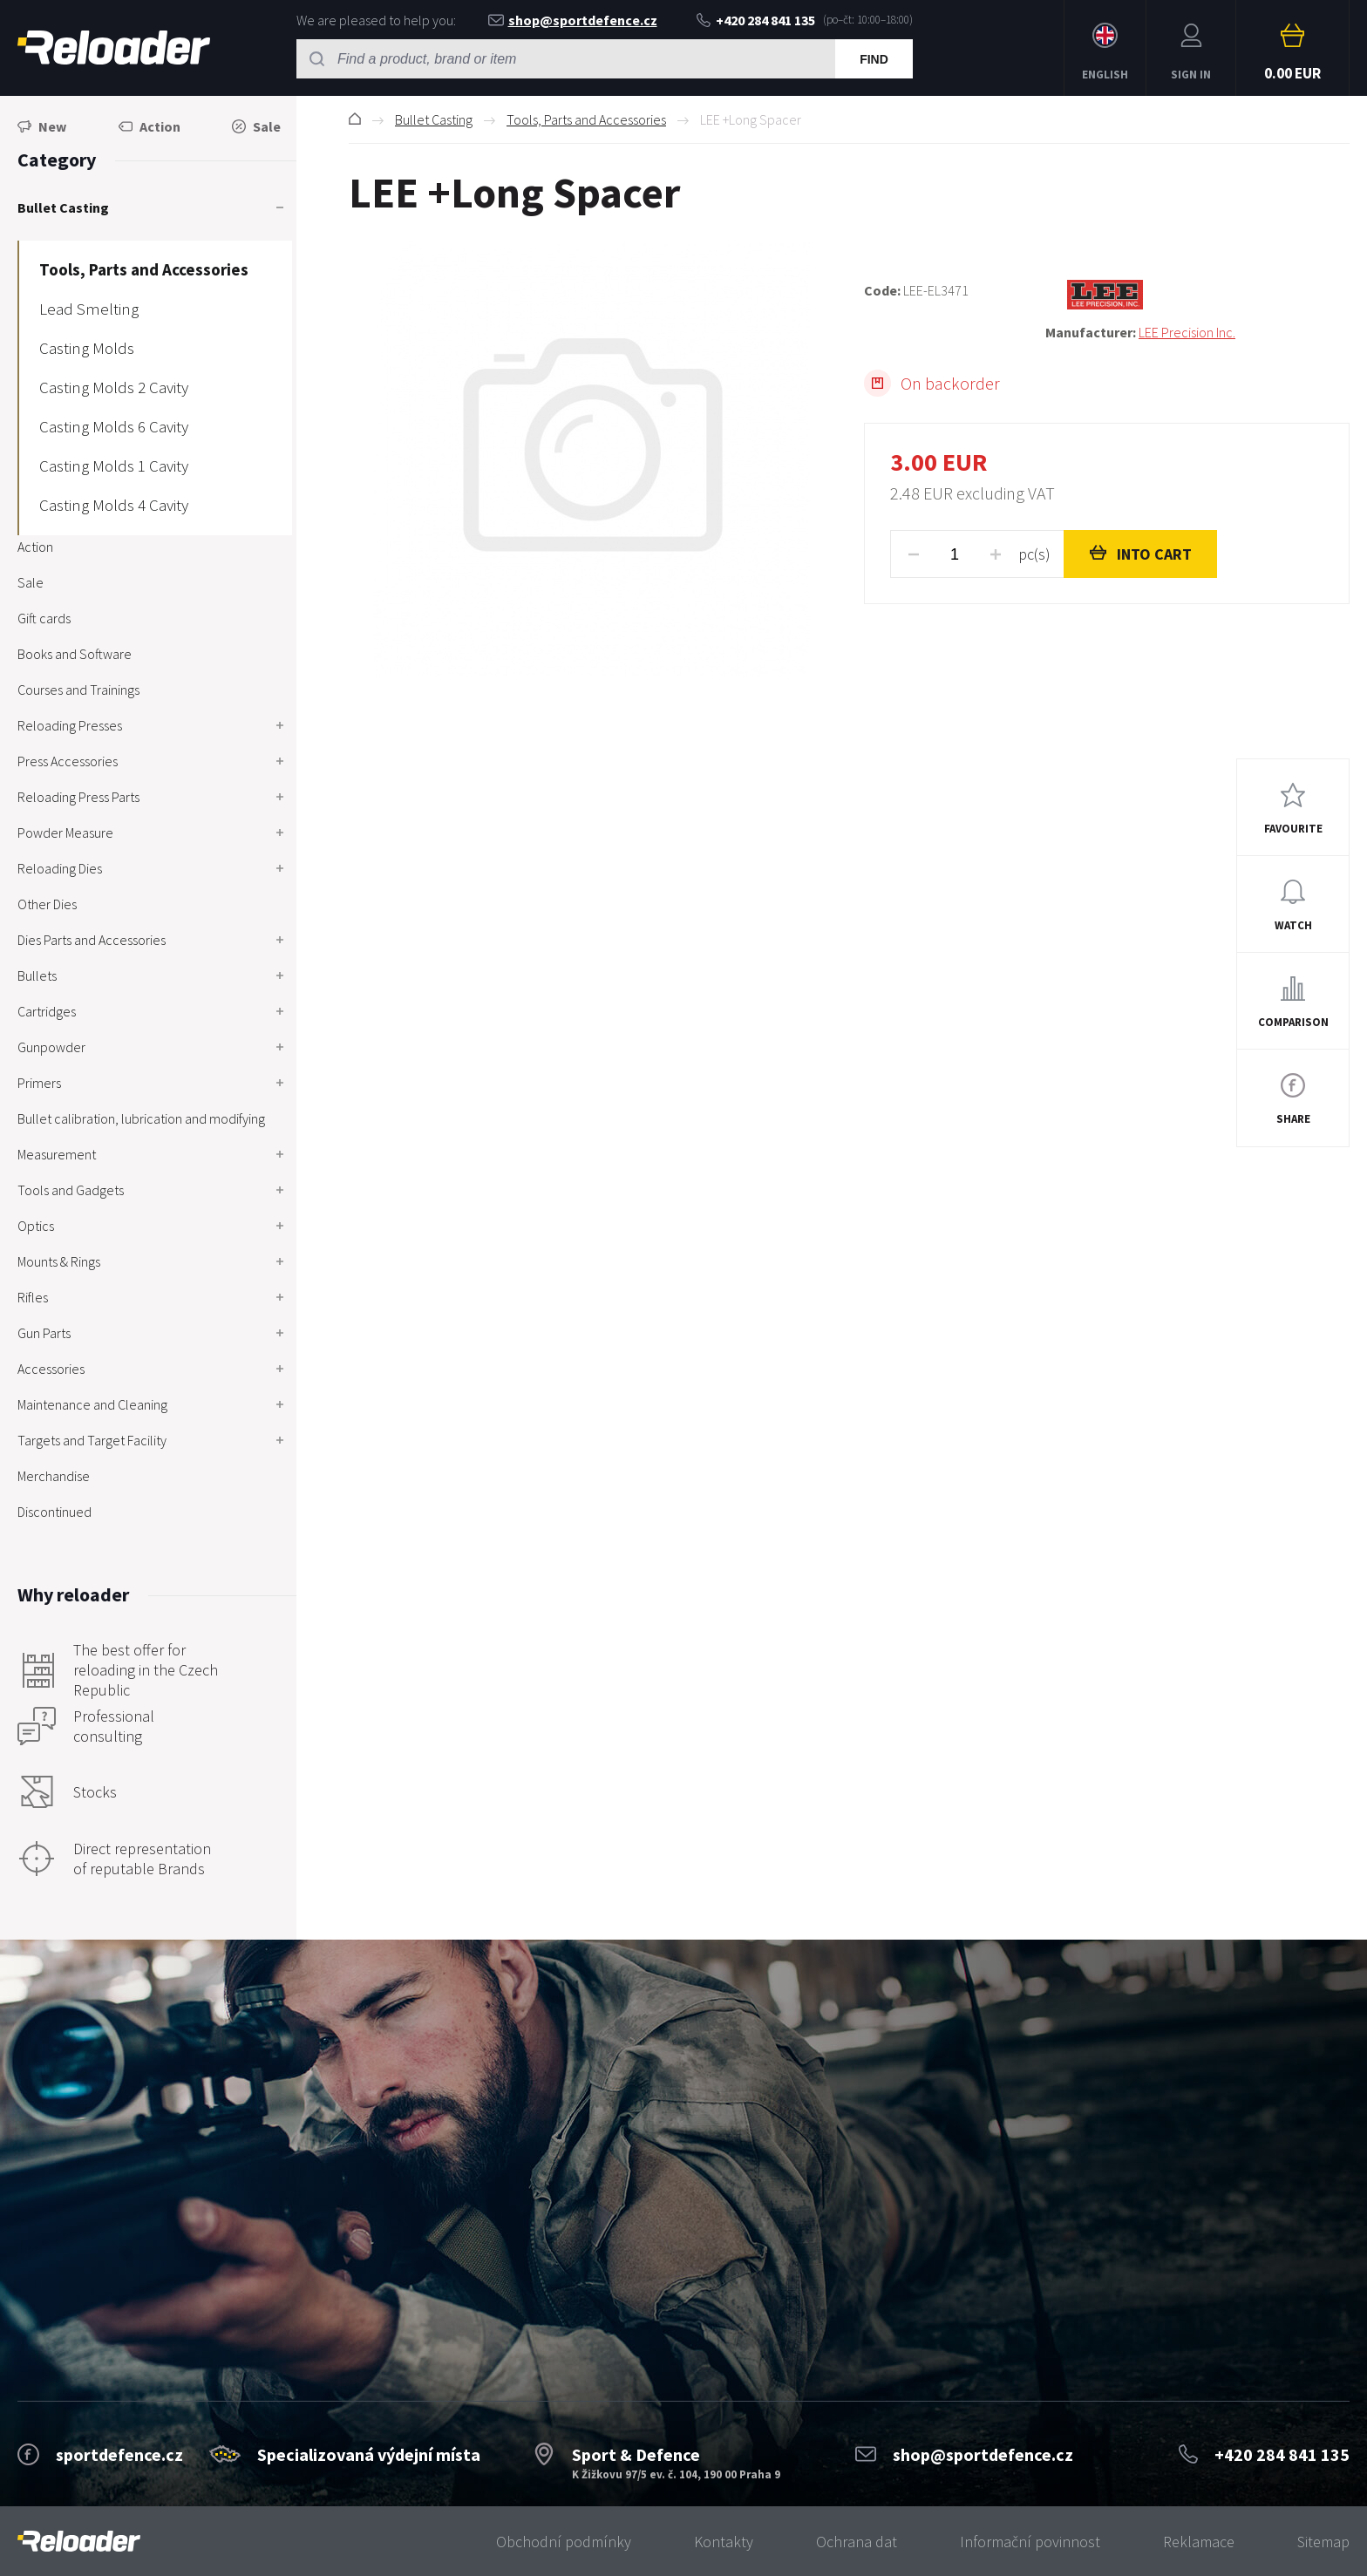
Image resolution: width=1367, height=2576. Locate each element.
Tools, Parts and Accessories (586, 119)
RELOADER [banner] (113, 48)
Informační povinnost (1030, 2542)
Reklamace (1198, 2542)
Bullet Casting (434, 119)
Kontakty (723, 2542)
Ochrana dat (856, 2542)
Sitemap (1323, 2542)
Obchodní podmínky (563, 2542)
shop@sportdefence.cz (572, 20)
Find (874, 59)
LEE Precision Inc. (1187, 332)
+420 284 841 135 (756, 20)
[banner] (78, 2541)
